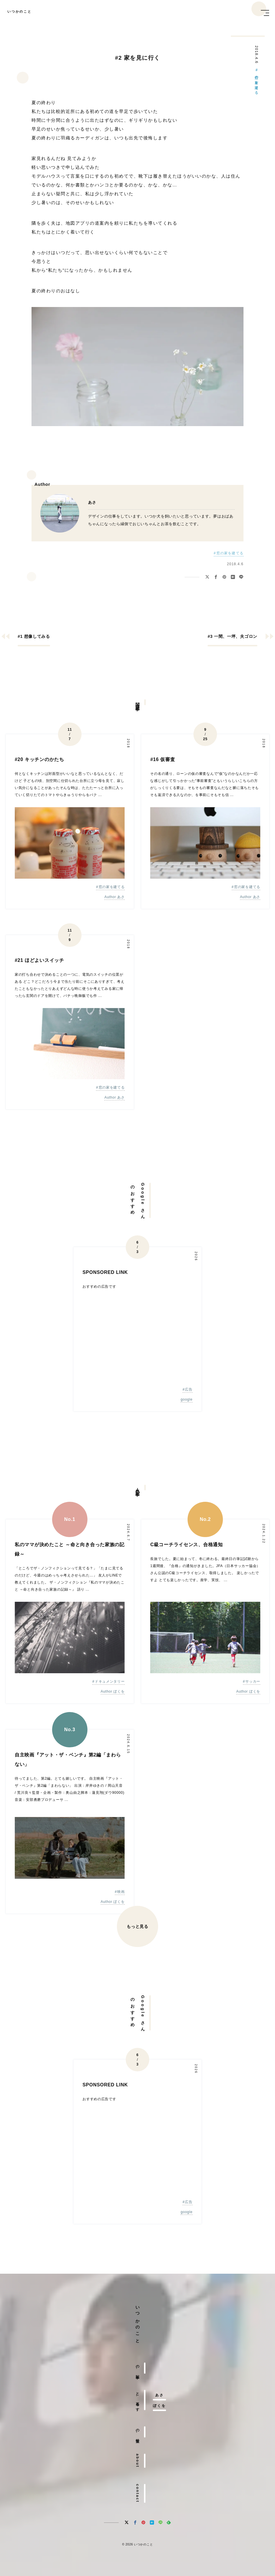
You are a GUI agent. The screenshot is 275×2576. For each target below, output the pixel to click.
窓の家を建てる (256, 83)
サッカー (252, 1681)
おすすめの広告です (99, 1286)
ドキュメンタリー (110, 1681)
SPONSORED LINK (105, 1272)
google (186, 1400)
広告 (188, 1389)
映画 (121, 1892)
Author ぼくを (113, 1692)
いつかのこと (19, 11)
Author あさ (114, 897)
